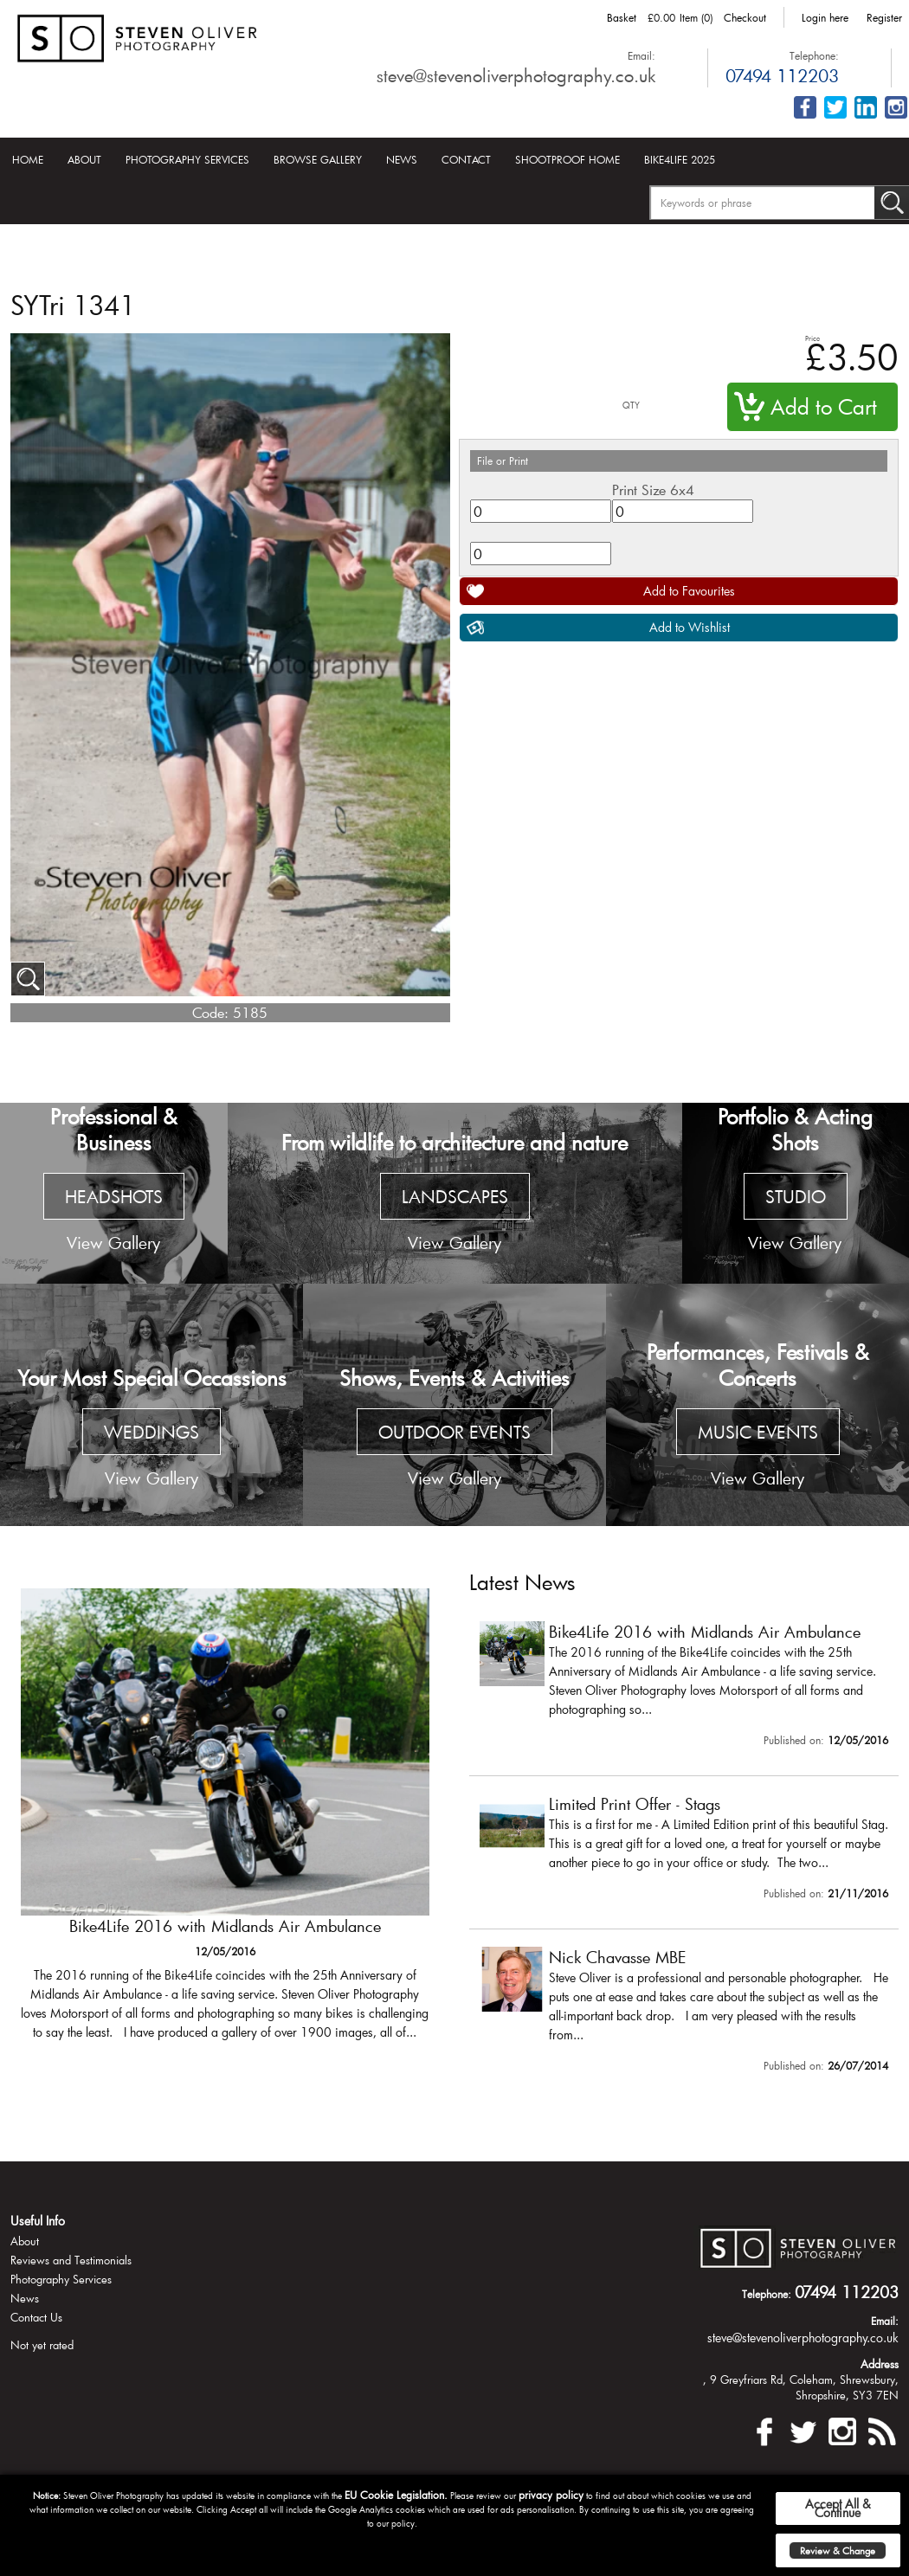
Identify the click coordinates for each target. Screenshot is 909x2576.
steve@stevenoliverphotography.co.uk (516, 75)
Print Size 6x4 (653, 489)
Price (812, 338)
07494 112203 (782, 75)
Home (27, 159)
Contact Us (36, 2317)
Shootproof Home (567, 159)
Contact (466, 159)
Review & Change (837, 2550)
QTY (631, 405)
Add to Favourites (689, 591)
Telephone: (814, 55)
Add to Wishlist (689, 627)
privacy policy (551, 2495)
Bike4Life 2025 (679, 159)
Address (880, 2364)
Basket (621, 17)
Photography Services (187, 159)
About (84, 159)
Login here (825, 17)
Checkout (745, 17)
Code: (210, 1012)
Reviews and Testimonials (71, 2260)
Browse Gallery (318, 159)
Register (884, 17)
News (401, 159)
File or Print (502, 460)
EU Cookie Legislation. (396, 2495)
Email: (641, 55)
